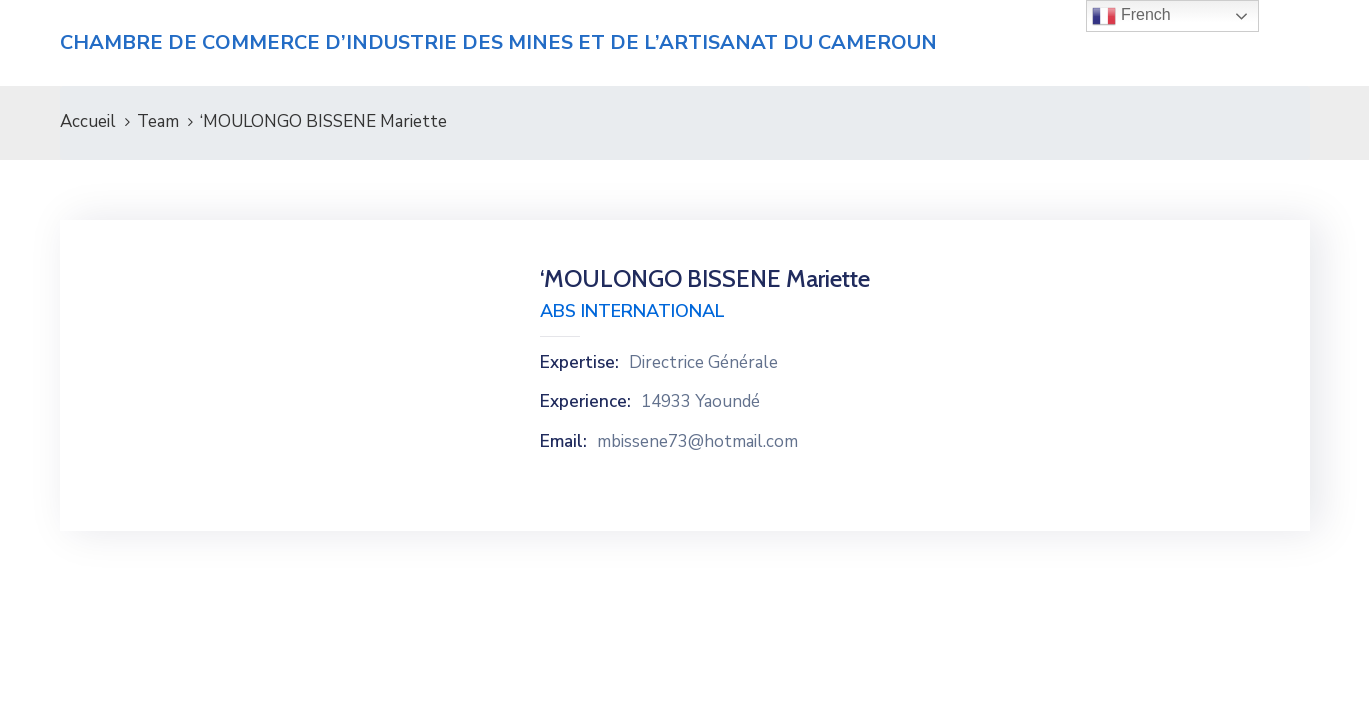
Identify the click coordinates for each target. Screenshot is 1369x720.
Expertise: (579, 363)
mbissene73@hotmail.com (697, 442)
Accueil (88, 121)
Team (158, 121)
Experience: (585, 402)
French (1131, 16)
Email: (563, 442)
